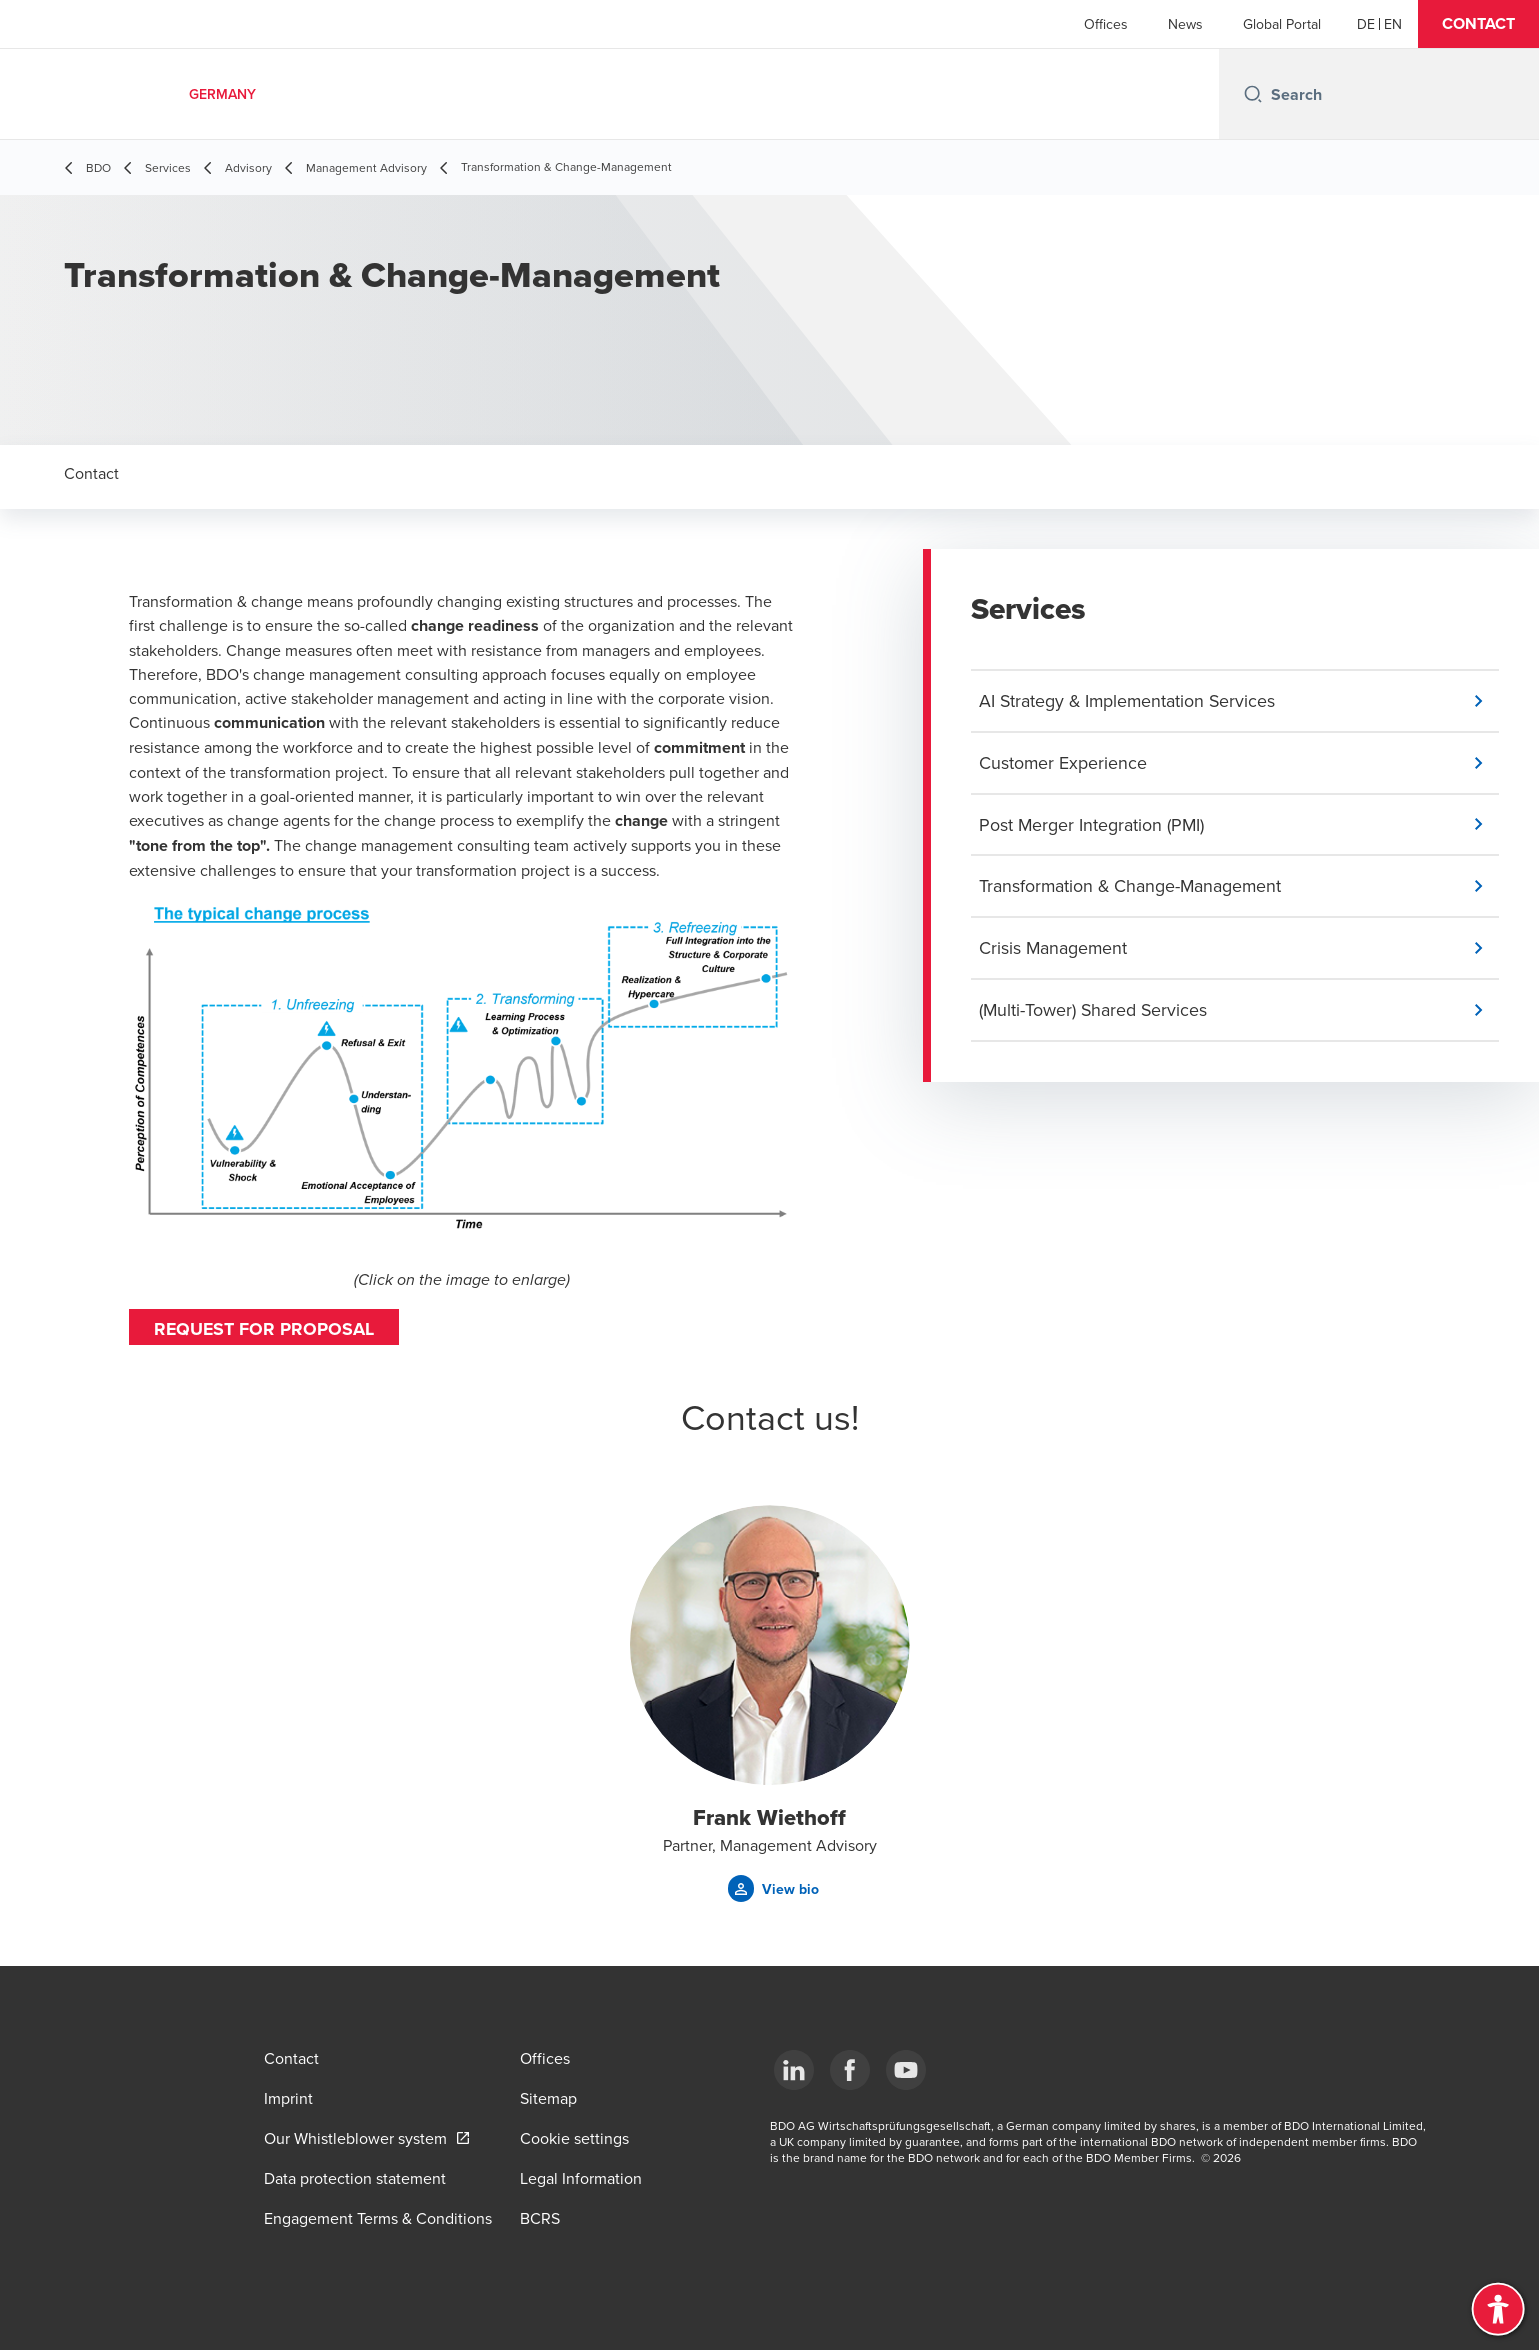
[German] (1366, 24)
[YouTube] (906, 2070)
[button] (1478, 24)
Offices (1106, 24)
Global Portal (1282, 24)
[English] (1393, 24)
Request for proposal (265, 1329)
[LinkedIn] (794, 2070)
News (1185, 24)
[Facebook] (850, 2070)
